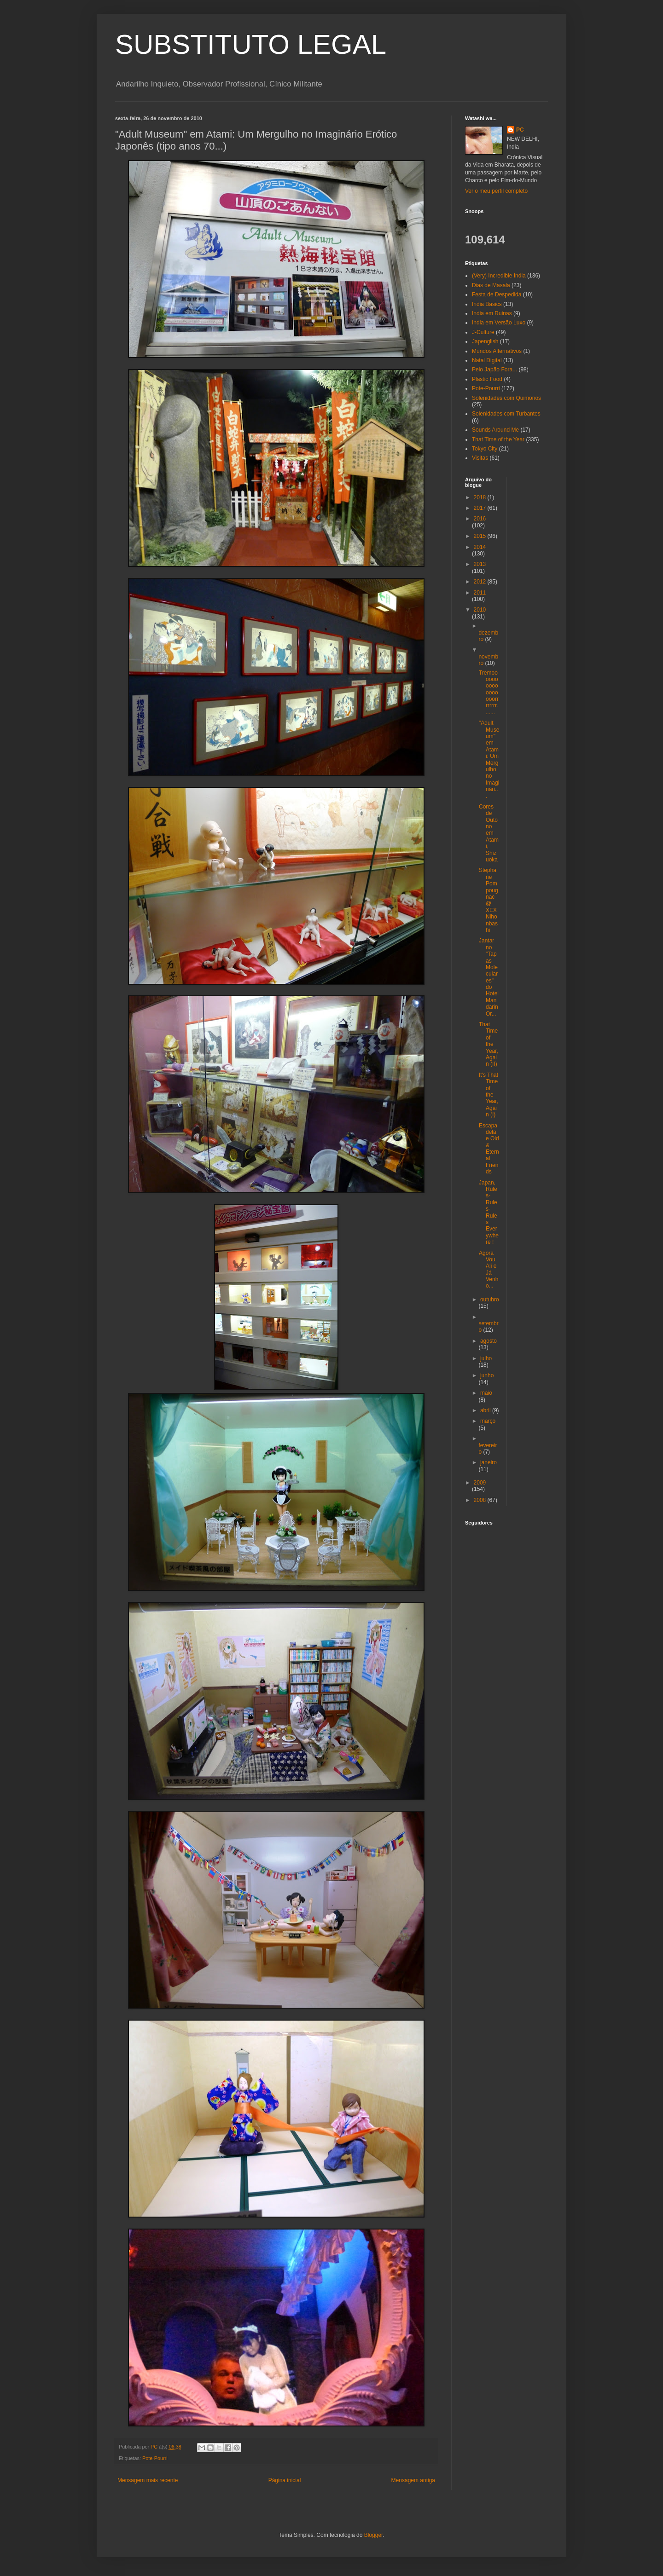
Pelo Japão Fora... (494, 369)
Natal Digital (487, 360)
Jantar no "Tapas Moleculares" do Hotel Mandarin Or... (489, 977)
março (487, 1421)
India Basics (487, 304)
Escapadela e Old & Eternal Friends (489, 1148)
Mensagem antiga (413, 2480)
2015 (481, 536)
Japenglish (485, 341)
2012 (481, 581)
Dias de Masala (491, 285)
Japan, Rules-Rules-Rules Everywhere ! (489, 1212)
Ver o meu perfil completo (496, 191)
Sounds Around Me (495, 430)
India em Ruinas (492, 313)
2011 (480, 592)
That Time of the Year (498, 439)
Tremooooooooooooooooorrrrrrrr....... (489, 693)
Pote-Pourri (155, 2458)
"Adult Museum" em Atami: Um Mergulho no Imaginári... (489, 759)
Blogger (373, 2535)
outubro (489, 1299)
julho (486, 1358)
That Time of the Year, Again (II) (488, 1044)
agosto (488, 1341)
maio (486, 1393)
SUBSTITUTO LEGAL (250, 44)
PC (520, 130)
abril (486, 1410)
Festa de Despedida (496, 294)
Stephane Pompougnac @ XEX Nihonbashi (488, 900)
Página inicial (284, 2480)
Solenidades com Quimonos (506, 398)
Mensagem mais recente (147, 2480)
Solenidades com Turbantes (506, 413)
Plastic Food (487, 379)
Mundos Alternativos (497, 351)
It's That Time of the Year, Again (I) (488, 1095)
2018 (481, 497)
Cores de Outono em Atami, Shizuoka (489, 833)
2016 (480, 518)
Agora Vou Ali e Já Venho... (488, 1269)
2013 (480, 564)
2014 (480, 547)
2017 (481, 508)
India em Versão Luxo (498, 322)
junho (487, 1375)
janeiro (488, 1462)
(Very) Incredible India (499, 275)
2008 (481, 1500)
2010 (480, 609)
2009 (480, 1482)
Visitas (480, 458)
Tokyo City (484, 448)
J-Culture (483, 332)
